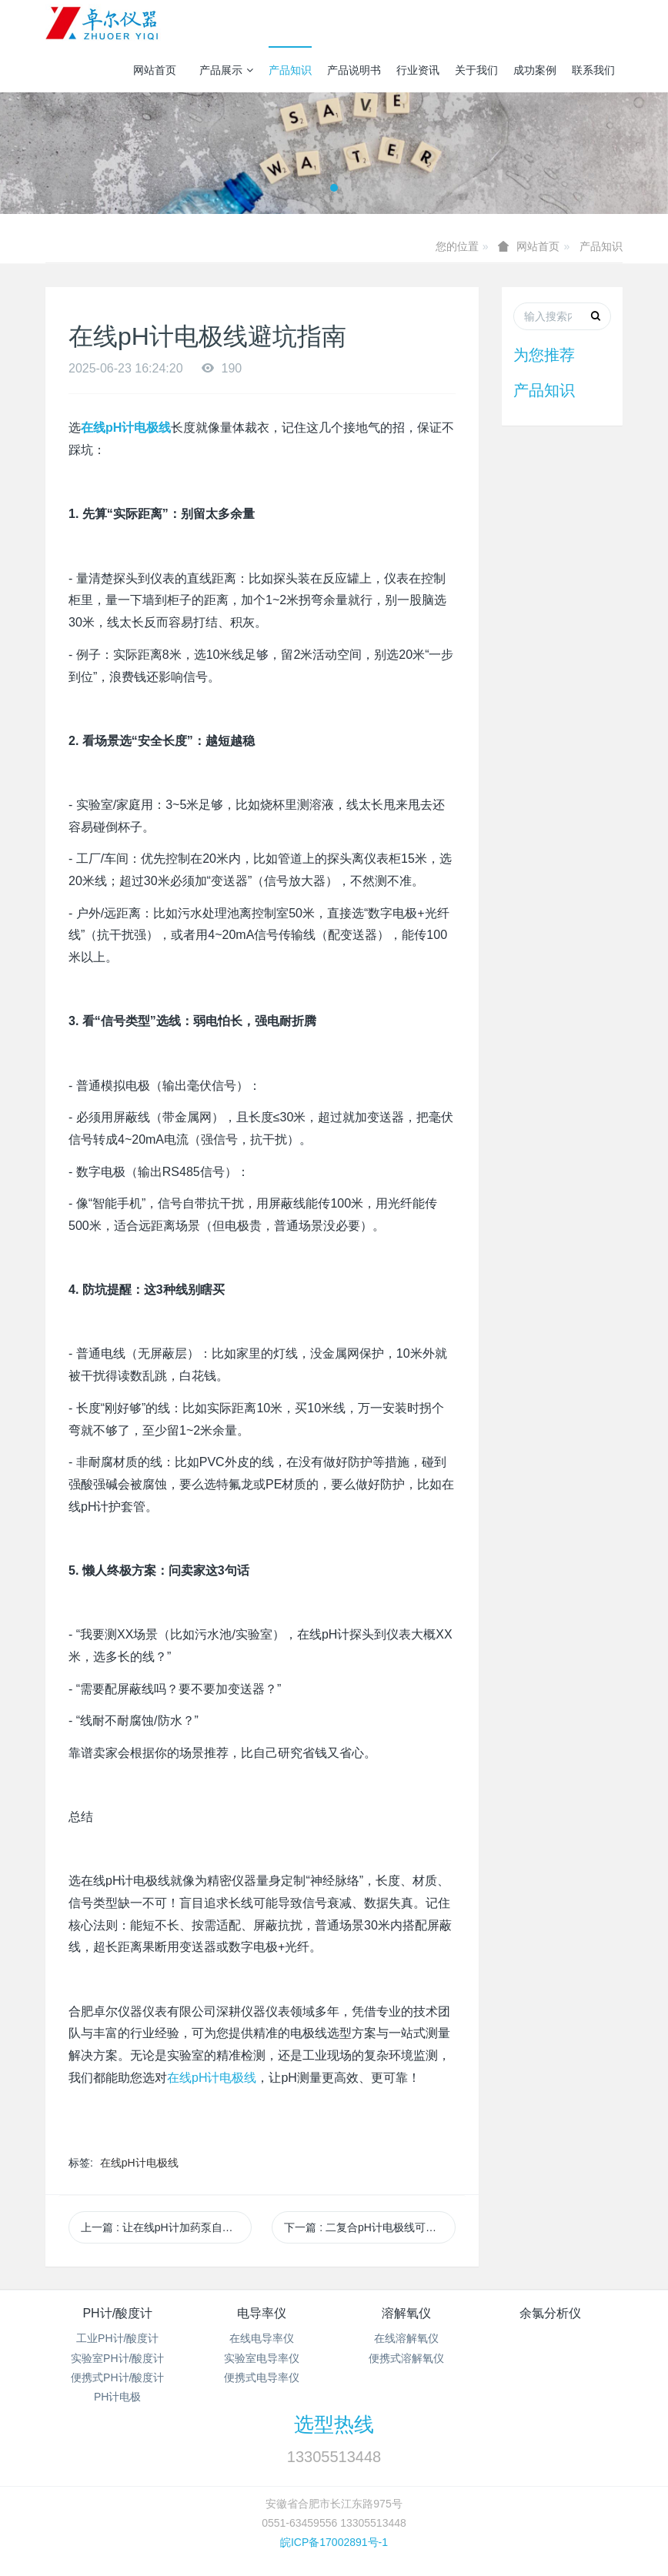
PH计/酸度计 (117, 2313)
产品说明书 (354, 70)
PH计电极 (117, 2397)
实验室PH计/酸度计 (117, 2358)
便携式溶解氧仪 (406, 2358)
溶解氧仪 (406, 2313)
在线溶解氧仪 (406, 2338)
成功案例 (534, 70)
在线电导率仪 (261, 2338)
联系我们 (593, 70)
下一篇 (369, 2227)
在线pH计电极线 (211, 2077)
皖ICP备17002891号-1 (334, 2542)
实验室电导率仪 (261, 2358)
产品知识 (290, 70)
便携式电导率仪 (261, 2377)
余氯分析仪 (550, 2313)
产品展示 (226, 70)
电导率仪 (261, 2313)
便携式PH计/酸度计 (117, 2377)
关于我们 (476, 70)
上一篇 (166, 2227)
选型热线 (334, 2424)
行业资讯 (417, 70)
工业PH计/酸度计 (117, 2338)
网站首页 (154, 70)
